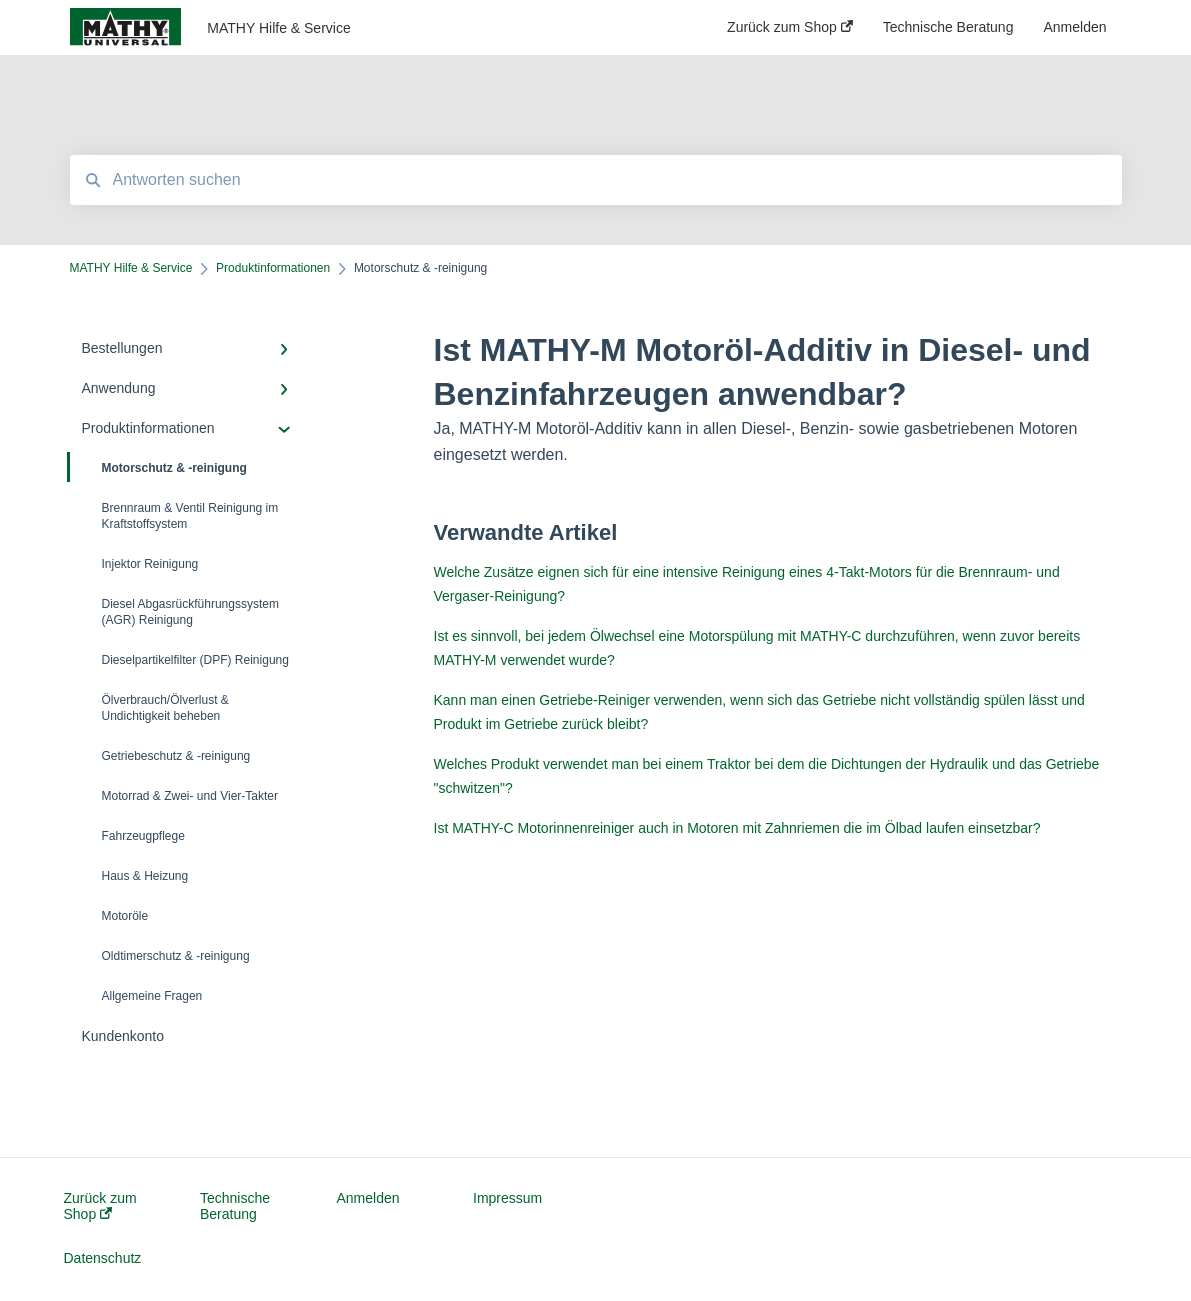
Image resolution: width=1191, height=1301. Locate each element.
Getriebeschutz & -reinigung (176, 756)
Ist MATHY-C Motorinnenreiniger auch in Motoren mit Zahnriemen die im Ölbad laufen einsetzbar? (737, 828)
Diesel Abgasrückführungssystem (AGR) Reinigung (190, 612)
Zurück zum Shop (100, 1206)
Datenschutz (103, 1258)
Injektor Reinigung (150, 564)
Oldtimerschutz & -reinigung (176, 956)
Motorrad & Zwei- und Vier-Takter (190, 796)
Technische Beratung (235, 1206)
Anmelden (368, 1198)
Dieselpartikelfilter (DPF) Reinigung (195, 660)
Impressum (507, 1198)
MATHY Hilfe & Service (278, 28)
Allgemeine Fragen (152, 996)
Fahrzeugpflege (143, 836)
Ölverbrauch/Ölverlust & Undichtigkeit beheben (165, 708)
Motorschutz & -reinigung (158, 467)
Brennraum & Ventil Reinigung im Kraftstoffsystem (190, 516)
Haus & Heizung (145, 876)
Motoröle (125, 916)
